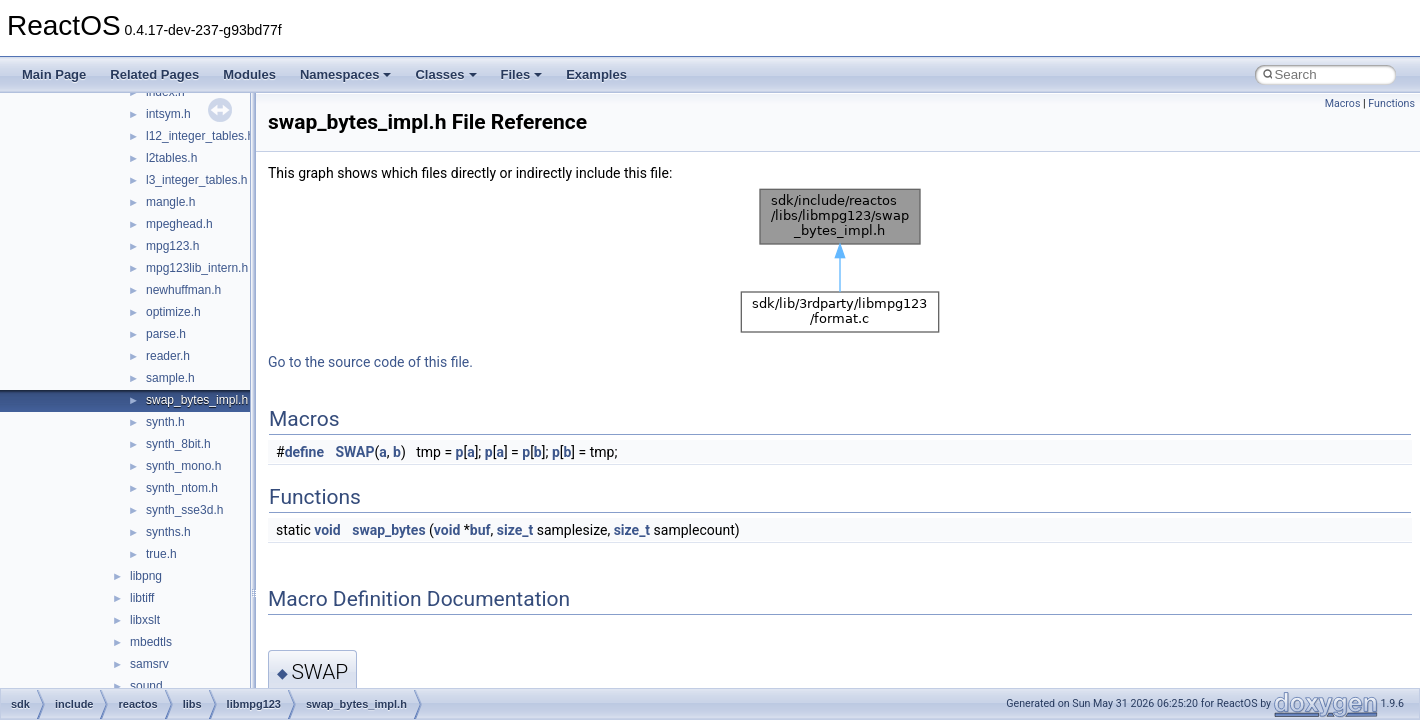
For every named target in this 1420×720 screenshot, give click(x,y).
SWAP (355, 452)
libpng (146, 576)
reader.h (168, 356)
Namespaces (346, 74)
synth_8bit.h (178, 444)
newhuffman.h (183, 290)
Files (522, 74)
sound (146, 686)
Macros (1343, 103)
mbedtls (151, 642)
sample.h (170, 378)
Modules (249, 74)
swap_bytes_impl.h (197, 400)
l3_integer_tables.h (196, 180)
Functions (1391, 103)
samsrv (149, 664)
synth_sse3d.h (184, 510)
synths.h (168, 532)
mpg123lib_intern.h (197, 268)
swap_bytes (388, 530)
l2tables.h (171, 158)
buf (480, 530)
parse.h (166, 334)
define (304, 452)
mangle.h (170, 202)
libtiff (142, 598)
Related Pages (154, 74)
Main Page (54, 74)
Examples (596, 74)
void (327, 530)
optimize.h (173, 312)
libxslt (145, 620)
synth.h (165, 422)
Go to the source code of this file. (370, 362)
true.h (161, 554)
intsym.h (168, 114)
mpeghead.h (179, 224)
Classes (445, 74)
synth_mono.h (183, 466)
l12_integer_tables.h (200, 136)
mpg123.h (172, 246)
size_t (515, 530)
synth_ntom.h (182, 488)
